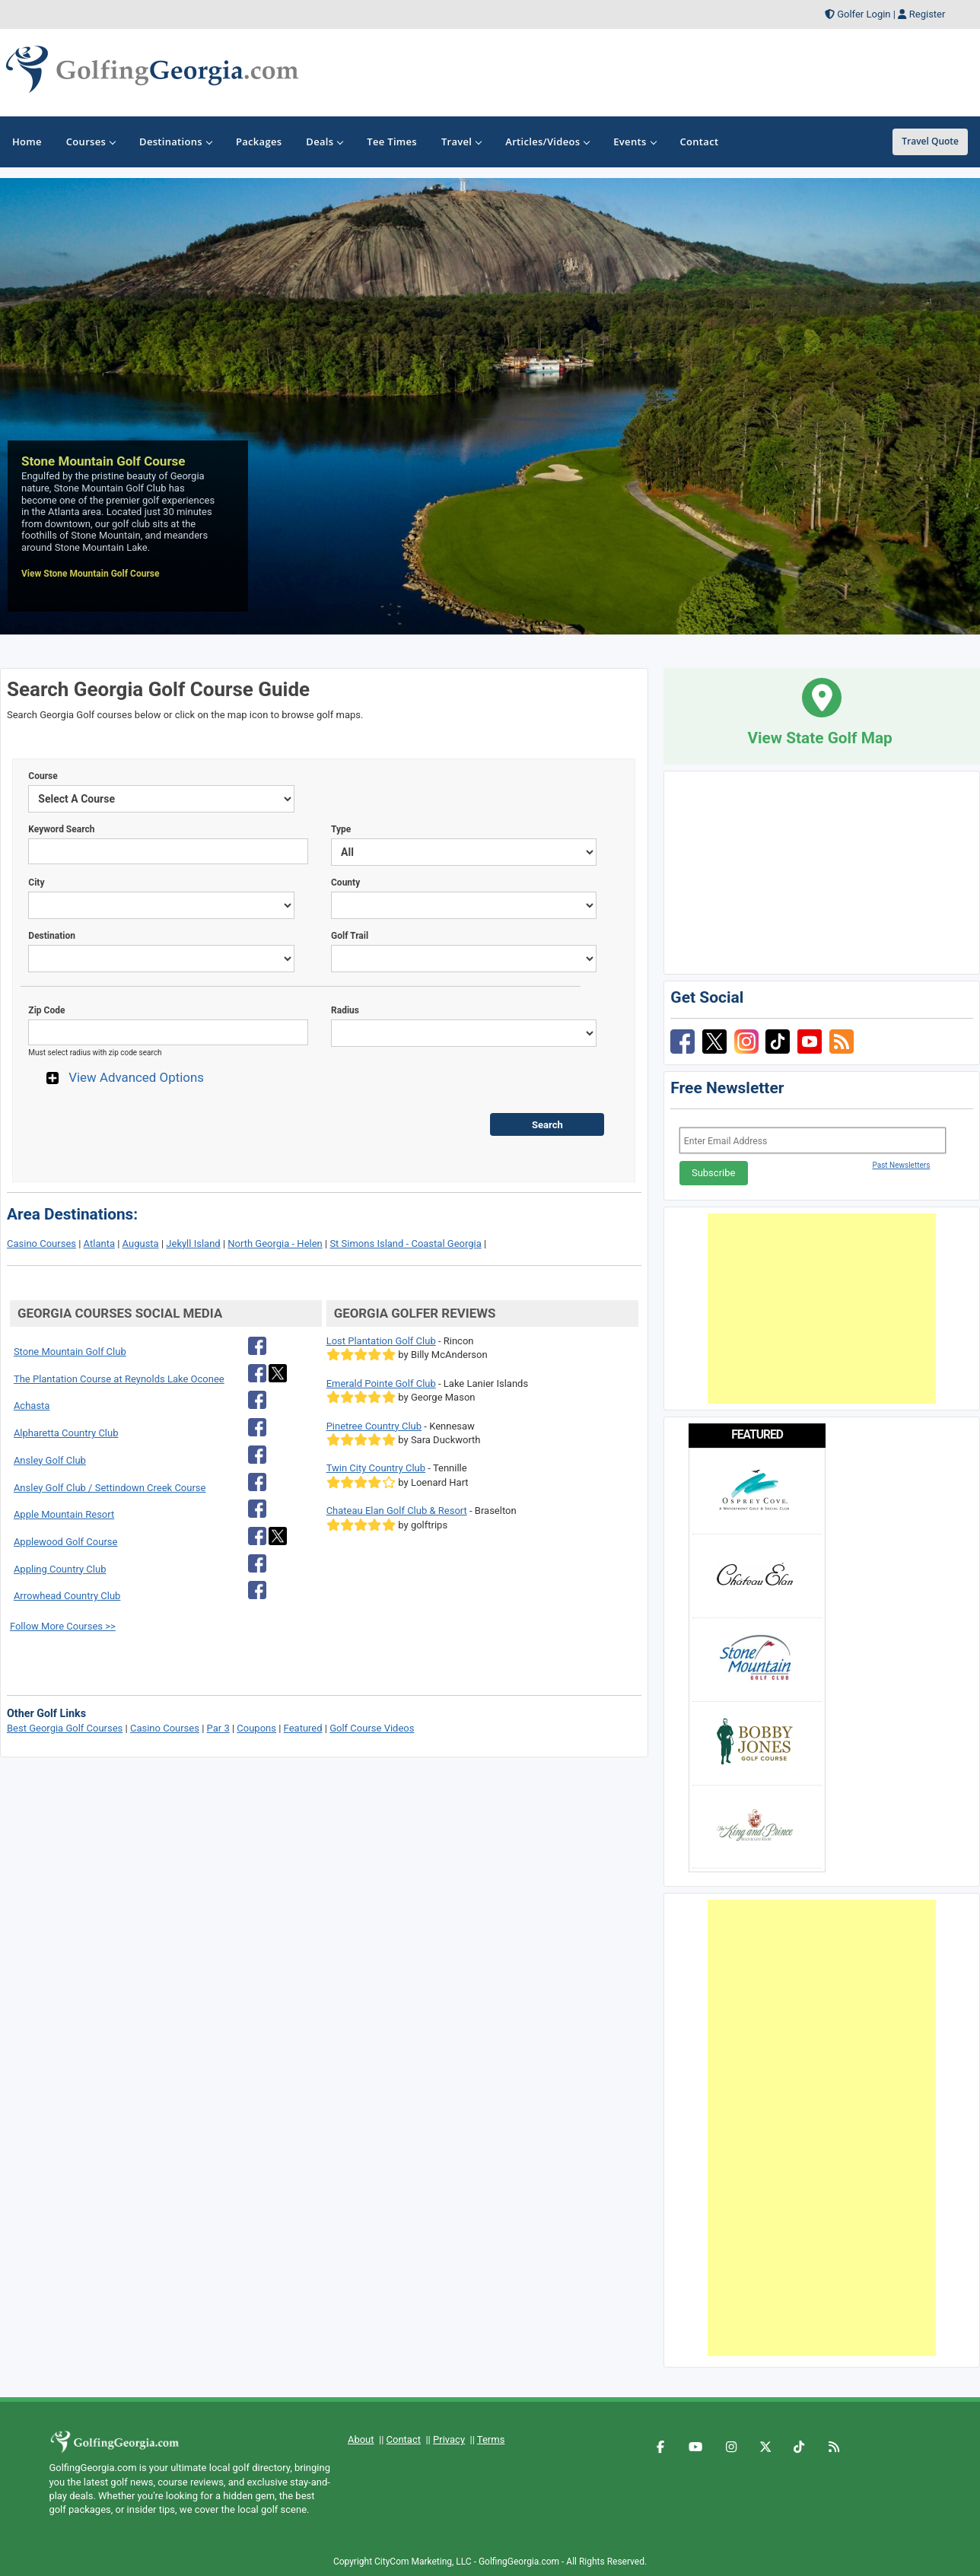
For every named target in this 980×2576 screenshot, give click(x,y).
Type (341, 829)
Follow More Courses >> (63, 1626)
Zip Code (46, 1010)
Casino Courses (41, 1243)
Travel (461, 141)
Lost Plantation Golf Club (381, 1341)
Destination (51, 935)
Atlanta (99, 1243)
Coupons (256, 1728)
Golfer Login (863, 14)
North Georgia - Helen (275, 1243)
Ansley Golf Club (50, 1460)
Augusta (141, 1243)
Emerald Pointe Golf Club (381, 1383)
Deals (324, 141)
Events (634, 141)
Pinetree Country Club (374, 1426)
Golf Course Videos (371, 1728)
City (36, 882)
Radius (345, 1010)
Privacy (449, 2439)
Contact (404, 2439)
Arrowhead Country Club (67, 1595)
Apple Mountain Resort (64, 1514)
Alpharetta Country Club (66, 1433)
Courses (90, 141)
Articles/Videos (547, 141)
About (361, 2439)
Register (927, 14)
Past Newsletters (901, 1165)
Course (42, 776)
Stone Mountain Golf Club (70, 1351)
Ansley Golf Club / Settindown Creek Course (110, 1487)
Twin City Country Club (375, 1468)
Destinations (175, 141)
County (345, 882)
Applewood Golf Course (66, 1541)
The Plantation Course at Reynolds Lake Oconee (119, 1379)
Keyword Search (61, 829)
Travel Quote (930, 141)
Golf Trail (349, 935)
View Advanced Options (136, 1077)
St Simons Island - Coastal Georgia (405, 1243)
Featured (303, 1728)
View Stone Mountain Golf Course (90, 573)
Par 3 (218, 1728)
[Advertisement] (822, 1308)
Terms (491, 2439)
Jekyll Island (193, 1243)
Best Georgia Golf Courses (65, 1728)
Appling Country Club (60, 1569)
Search (547, 1125)
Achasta (32, 1405)
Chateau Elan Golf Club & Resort (396, 1510)
